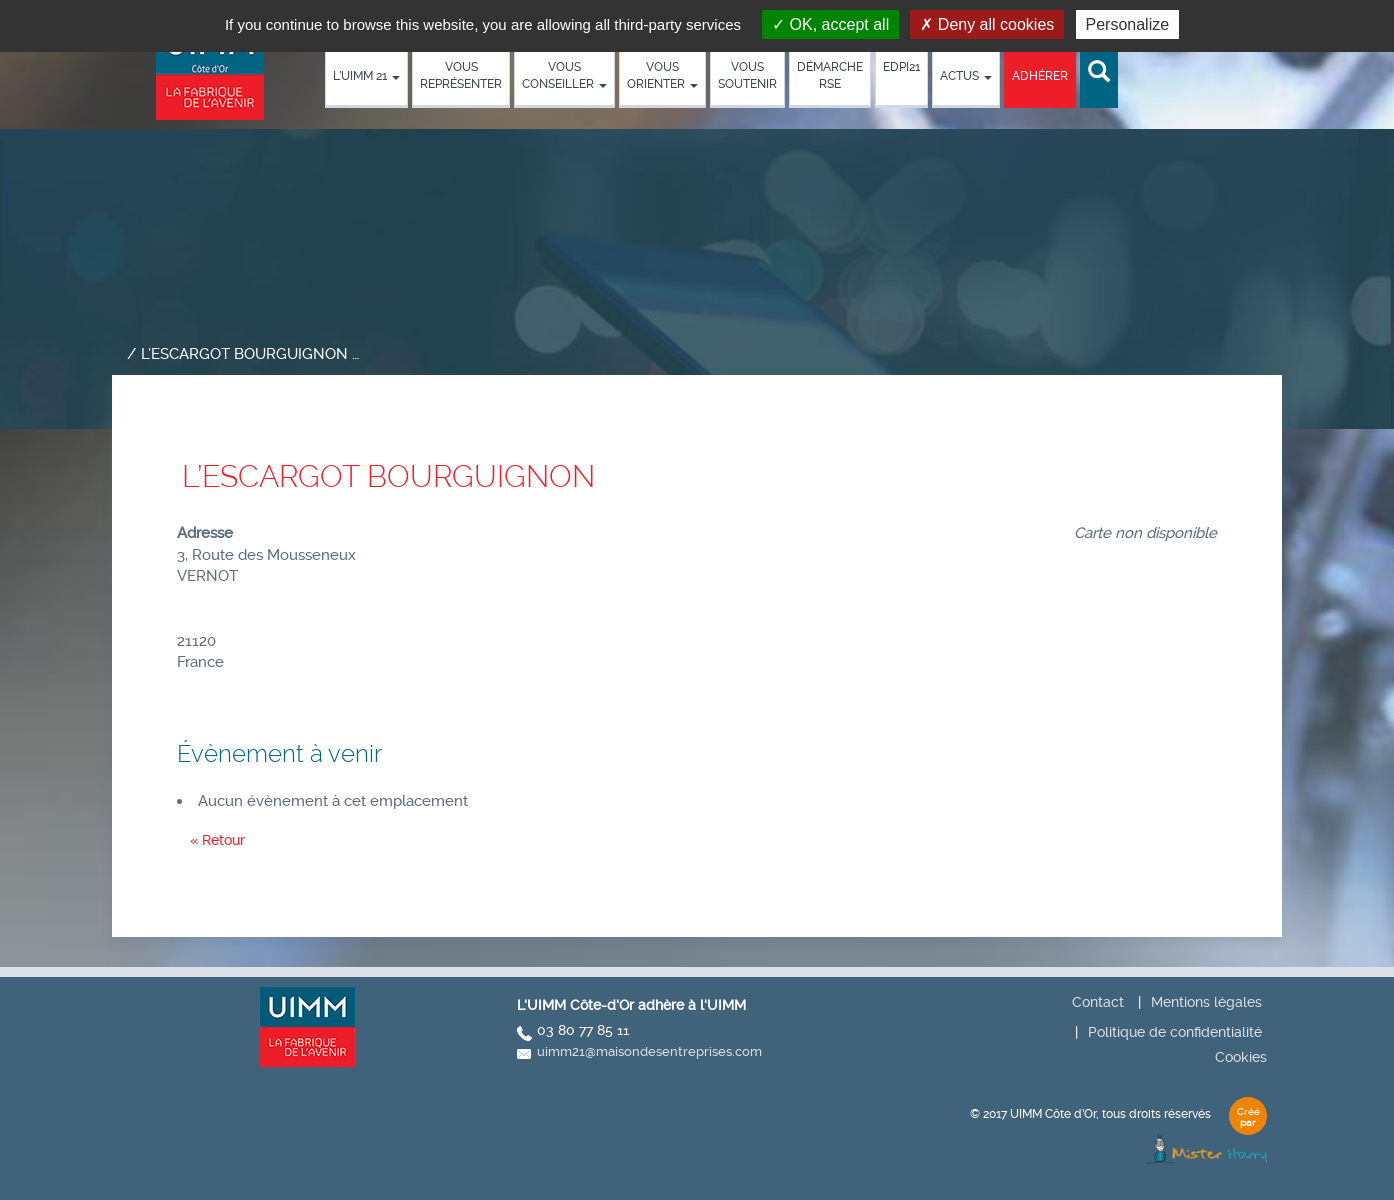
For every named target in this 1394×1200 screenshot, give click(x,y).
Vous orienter (662, 75)
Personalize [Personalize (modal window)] (1128, 24)
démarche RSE (830, 75)
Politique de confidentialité (1175, 1032)
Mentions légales (1206, 1002)
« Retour (217, 840)
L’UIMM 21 (366, 76)
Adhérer (1040, 76)
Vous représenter (461, 75)
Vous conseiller (564, 75)
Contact (1098, 1002)
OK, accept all (830, 24)
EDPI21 (901, 67)
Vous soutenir (747, 75)
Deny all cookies (987, 24)
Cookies (1241, 1057)
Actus (966, 76)
